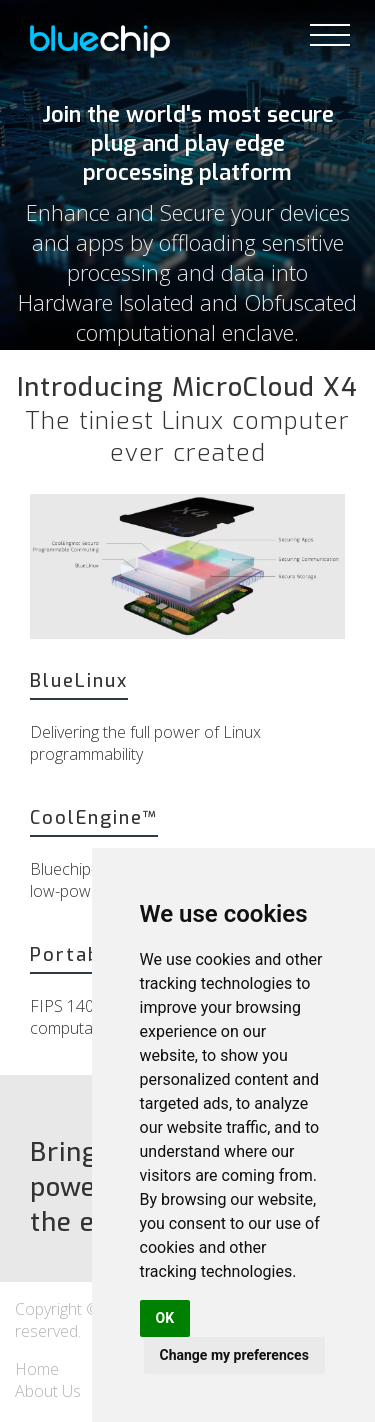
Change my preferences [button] (234, 1355)
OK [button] (165, 1318)
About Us (48, 1391)
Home (37, 1369)
